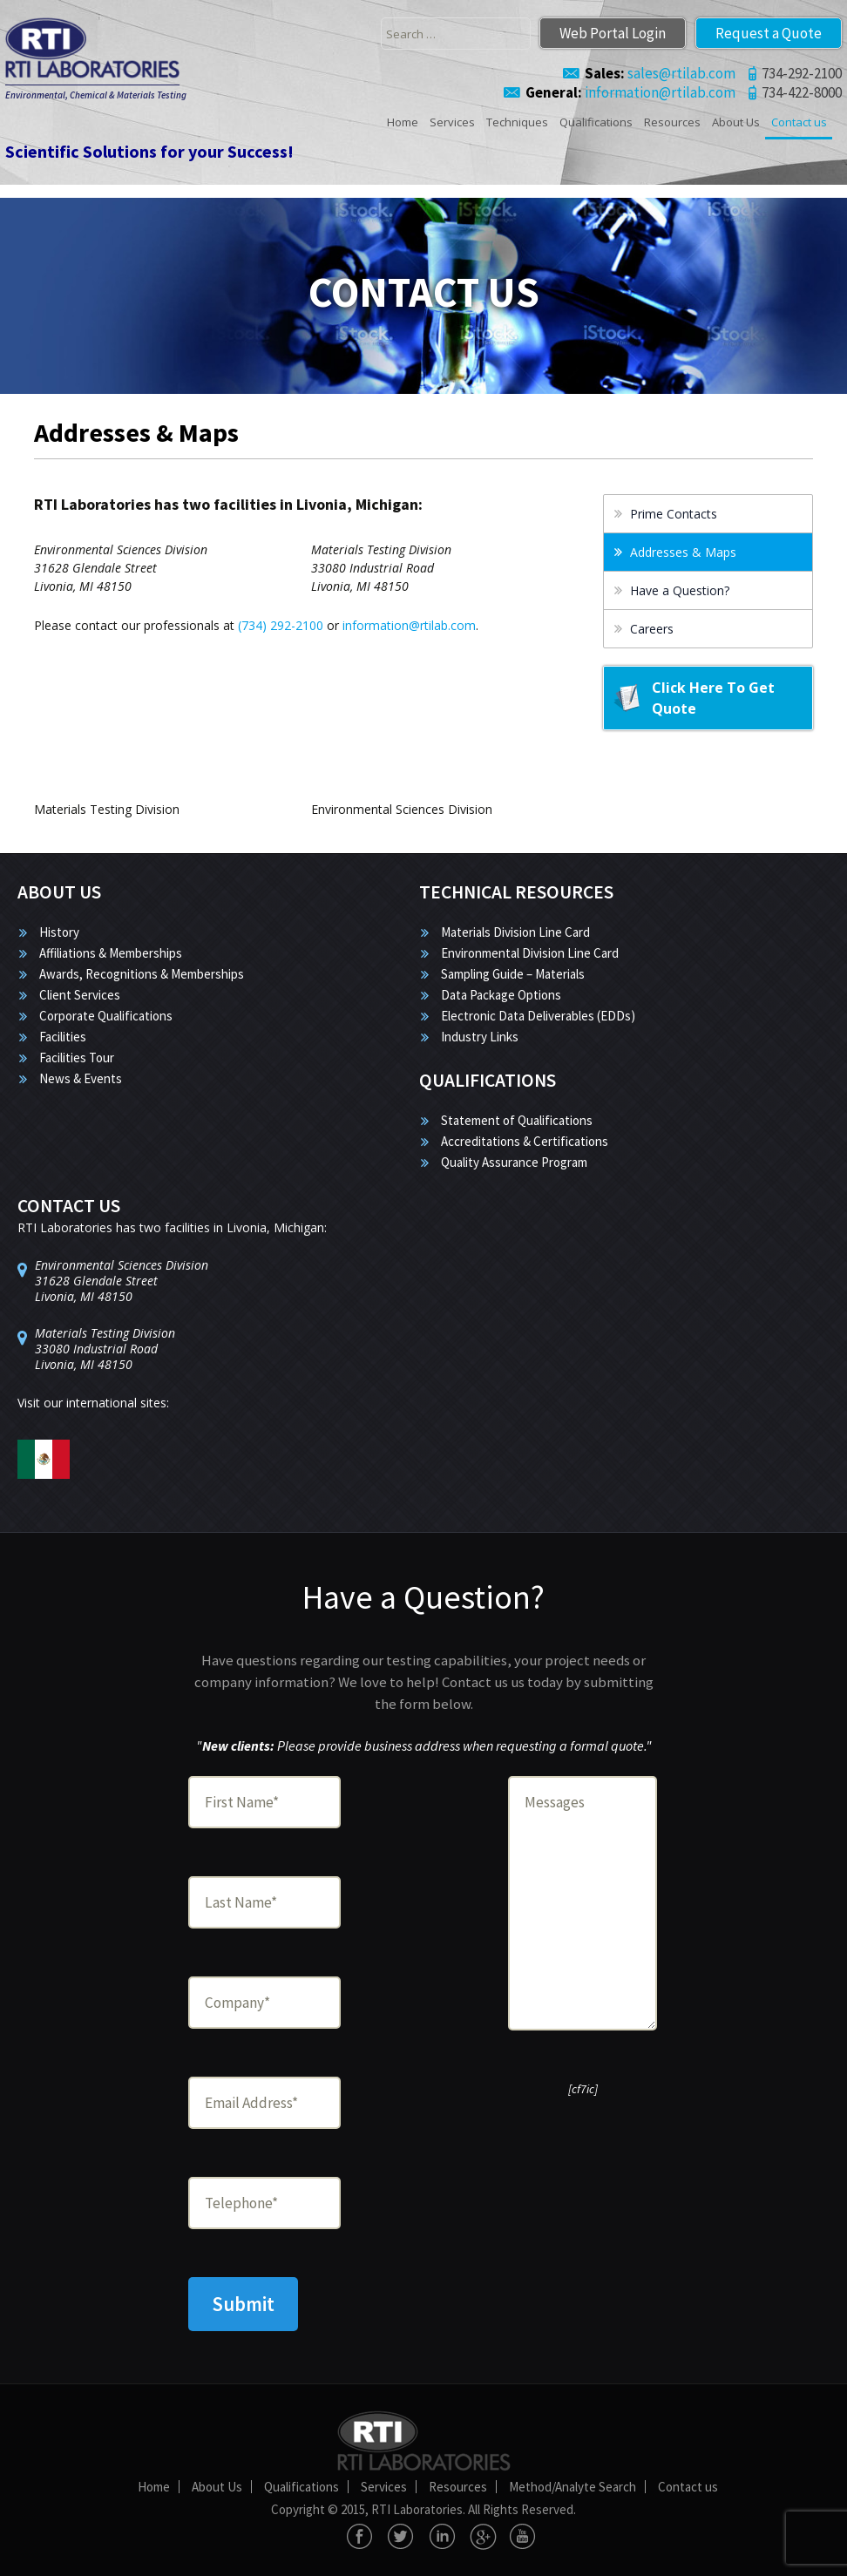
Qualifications (596, 122)
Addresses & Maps (683, 552)
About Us (736, 122)
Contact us (799, 122)
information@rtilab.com (630, 92)
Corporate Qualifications (106, 1015)
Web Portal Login (612, 33)
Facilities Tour (76, 1057)
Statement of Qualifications (517, 1120)
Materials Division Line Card (515, 932)
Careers (652, 628)
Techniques (517, 122)
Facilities (62, 1036)
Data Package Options (501, 994)
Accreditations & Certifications (524, 1141)
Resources (672, 122)
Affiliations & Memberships (110, 953)
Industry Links (479, 1036)
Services (452, 122)
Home (402, 122)
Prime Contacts (673, 513)
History (59, 932)
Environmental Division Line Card (530, 953)
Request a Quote (768, 33)
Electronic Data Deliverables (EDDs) (538, 1015)
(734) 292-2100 (280, 625)
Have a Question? (679, 590)
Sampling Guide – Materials (513, 974)
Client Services (79, 994)
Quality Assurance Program (514, 1162)
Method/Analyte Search (572, 2486)
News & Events (80, 1078)
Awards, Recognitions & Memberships (141, 974)
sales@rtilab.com (660, 73)
